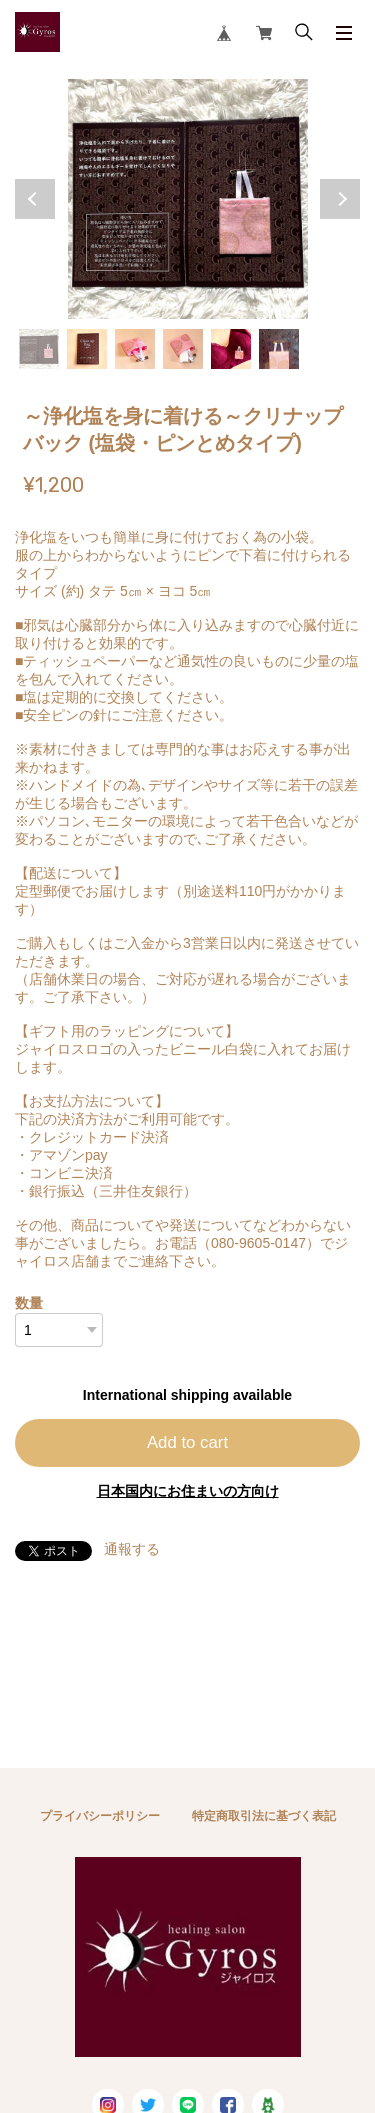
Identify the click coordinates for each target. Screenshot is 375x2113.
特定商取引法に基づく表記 (264, 1816)
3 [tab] (135, 349)
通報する (132, 1549)
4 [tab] (183, 349)
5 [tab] (231, 349)
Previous (35, 199)
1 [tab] (39, 349)
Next (340, 199)
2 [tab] (87, 349)
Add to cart (187, 1442)
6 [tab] (279, 349)
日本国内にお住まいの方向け (188, 1491)
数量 (29, 1303)
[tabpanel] (187, 199)
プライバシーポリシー (100, 1816)
